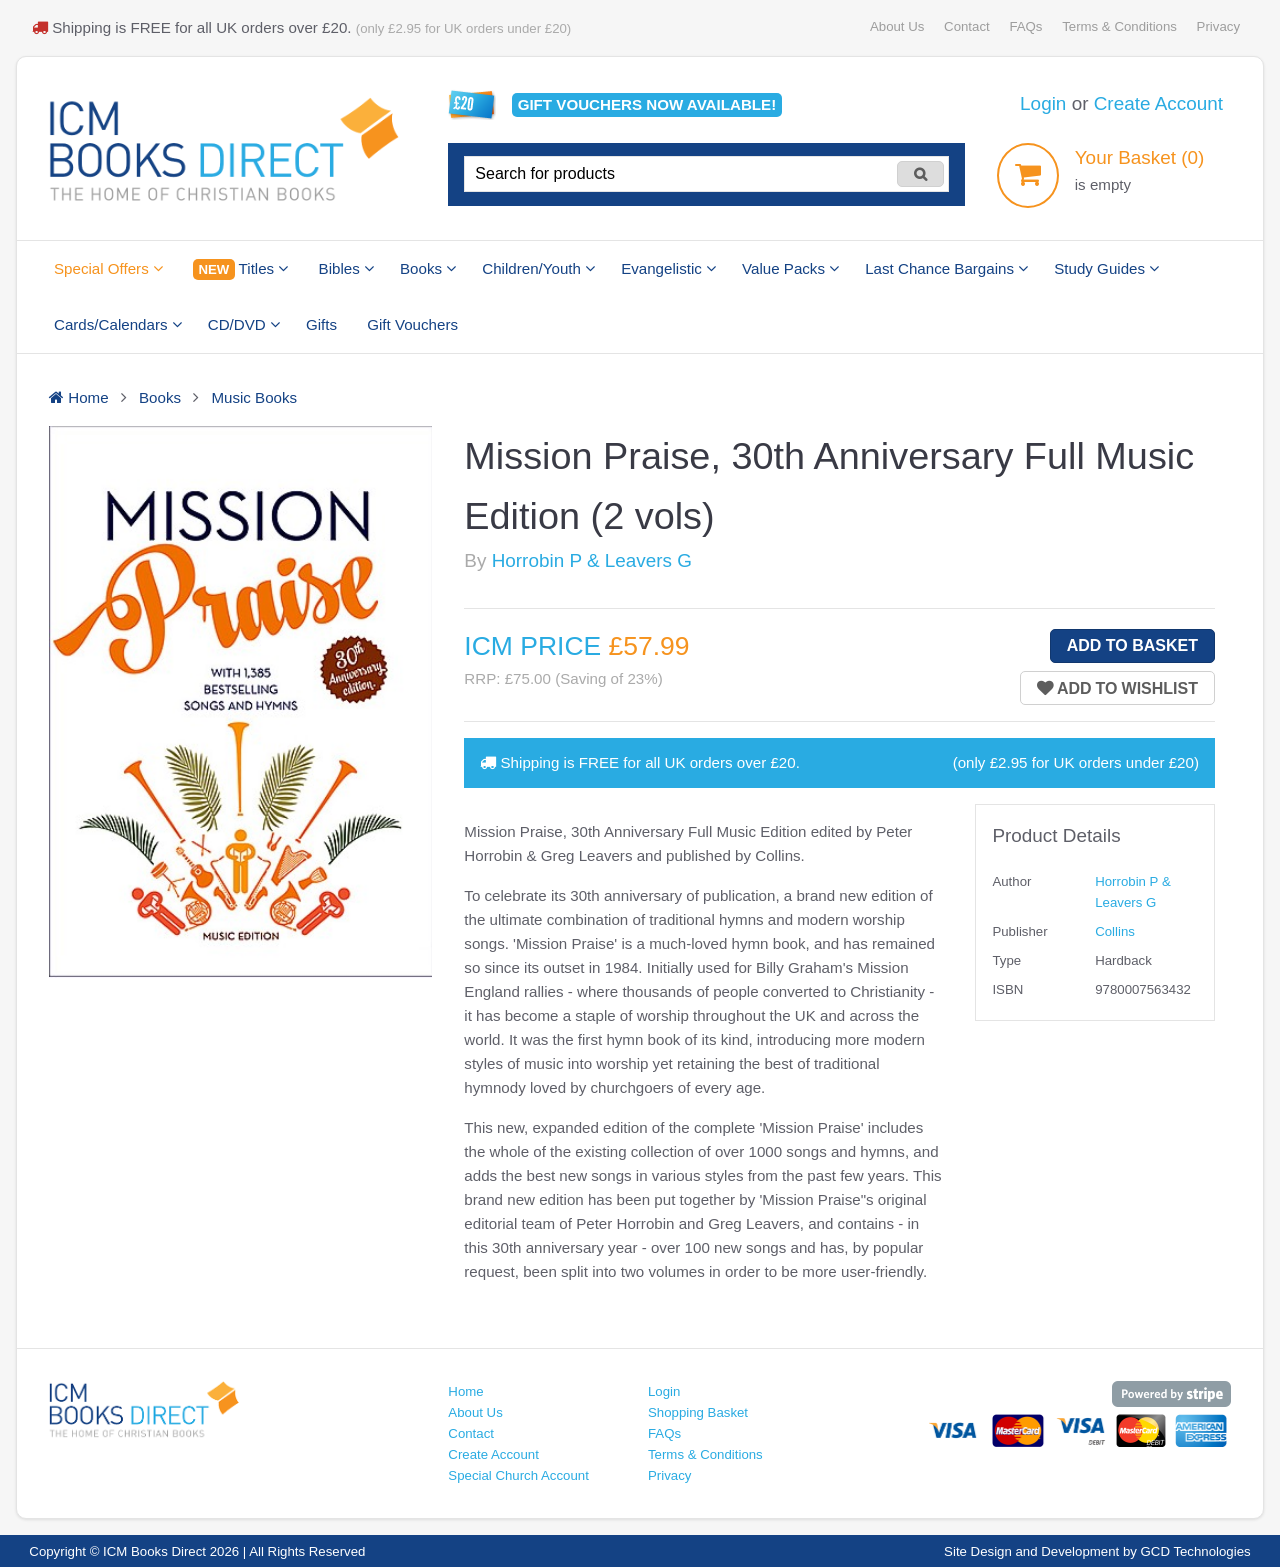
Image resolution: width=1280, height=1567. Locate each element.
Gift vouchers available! (647, 104)
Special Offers (108, 268)
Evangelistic (668, 268)
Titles (240, 269)
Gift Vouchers (412, 324)
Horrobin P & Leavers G (592, 560)
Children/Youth (538, 268)
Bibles (346, 268)
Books (428, 268)
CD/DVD (244, 324)
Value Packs (790, 268)
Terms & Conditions (1119, 26)
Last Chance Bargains (946, 268)
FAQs (1025, 26)
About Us (897, 26)
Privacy (1218, 26)
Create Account (1158, 103)
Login (1043, 103)
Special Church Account (518, 1475)
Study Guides (1106, 268)
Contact (967, 26)
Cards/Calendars (118, 324)
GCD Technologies (1196, 1551)
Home (465, 1391)
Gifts (321, 324)
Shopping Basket (698, 1412)
